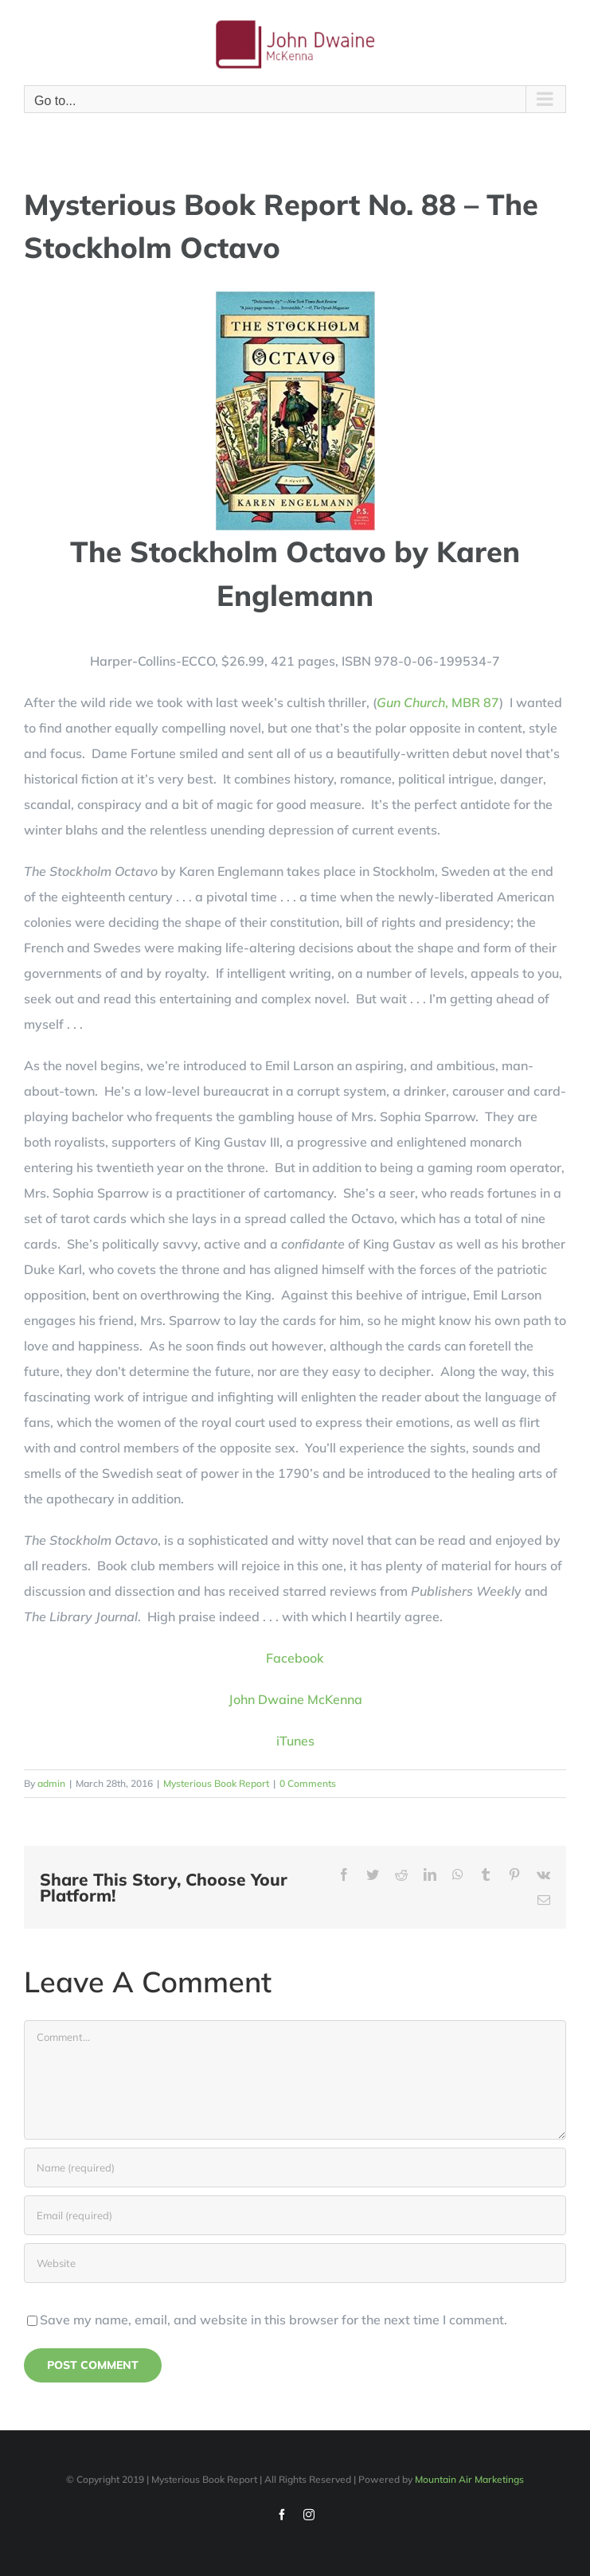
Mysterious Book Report (216, 1783)
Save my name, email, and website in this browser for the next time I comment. (273, 2320)
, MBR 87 (438, 702)
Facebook (295, 1658)
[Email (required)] (295, 2215)
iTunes (295, 1741)
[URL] (295, 2263)
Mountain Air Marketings (469, 2479)
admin (51, 1783)
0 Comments (307, 1783)
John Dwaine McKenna (295, 1699)
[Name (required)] (295, 2167)
